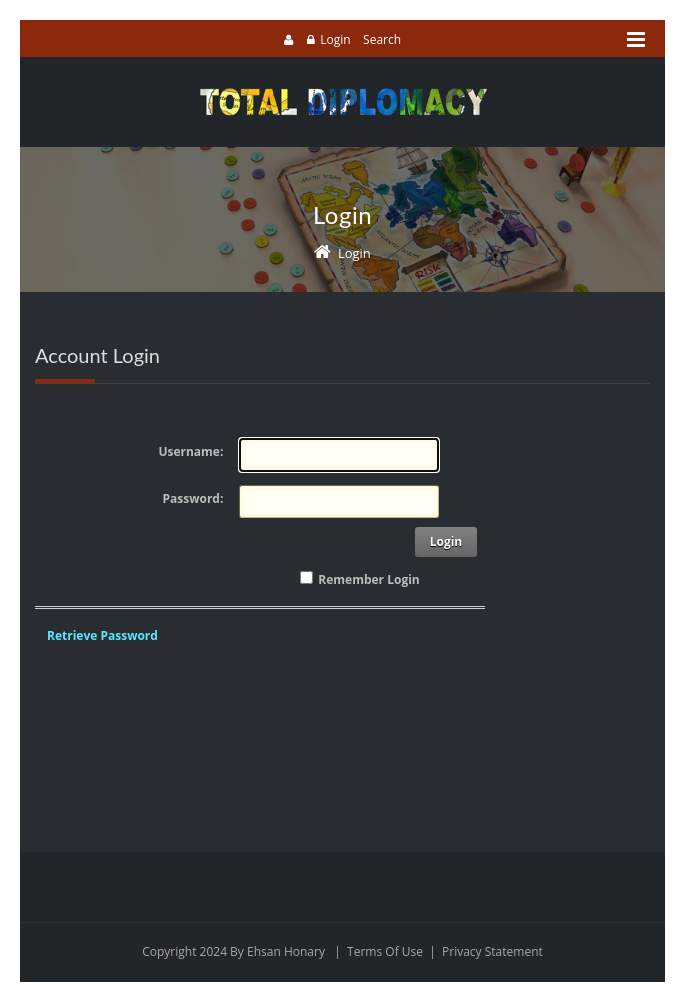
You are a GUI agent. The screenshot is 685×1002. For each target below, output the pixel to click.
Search (382, 39)
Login (335, 39)
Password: (193, 498)
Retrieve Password (102, 635)
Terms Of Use (385, 951)
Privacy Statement (492, 951)
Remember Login (368, 579)
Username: (190, 451)
